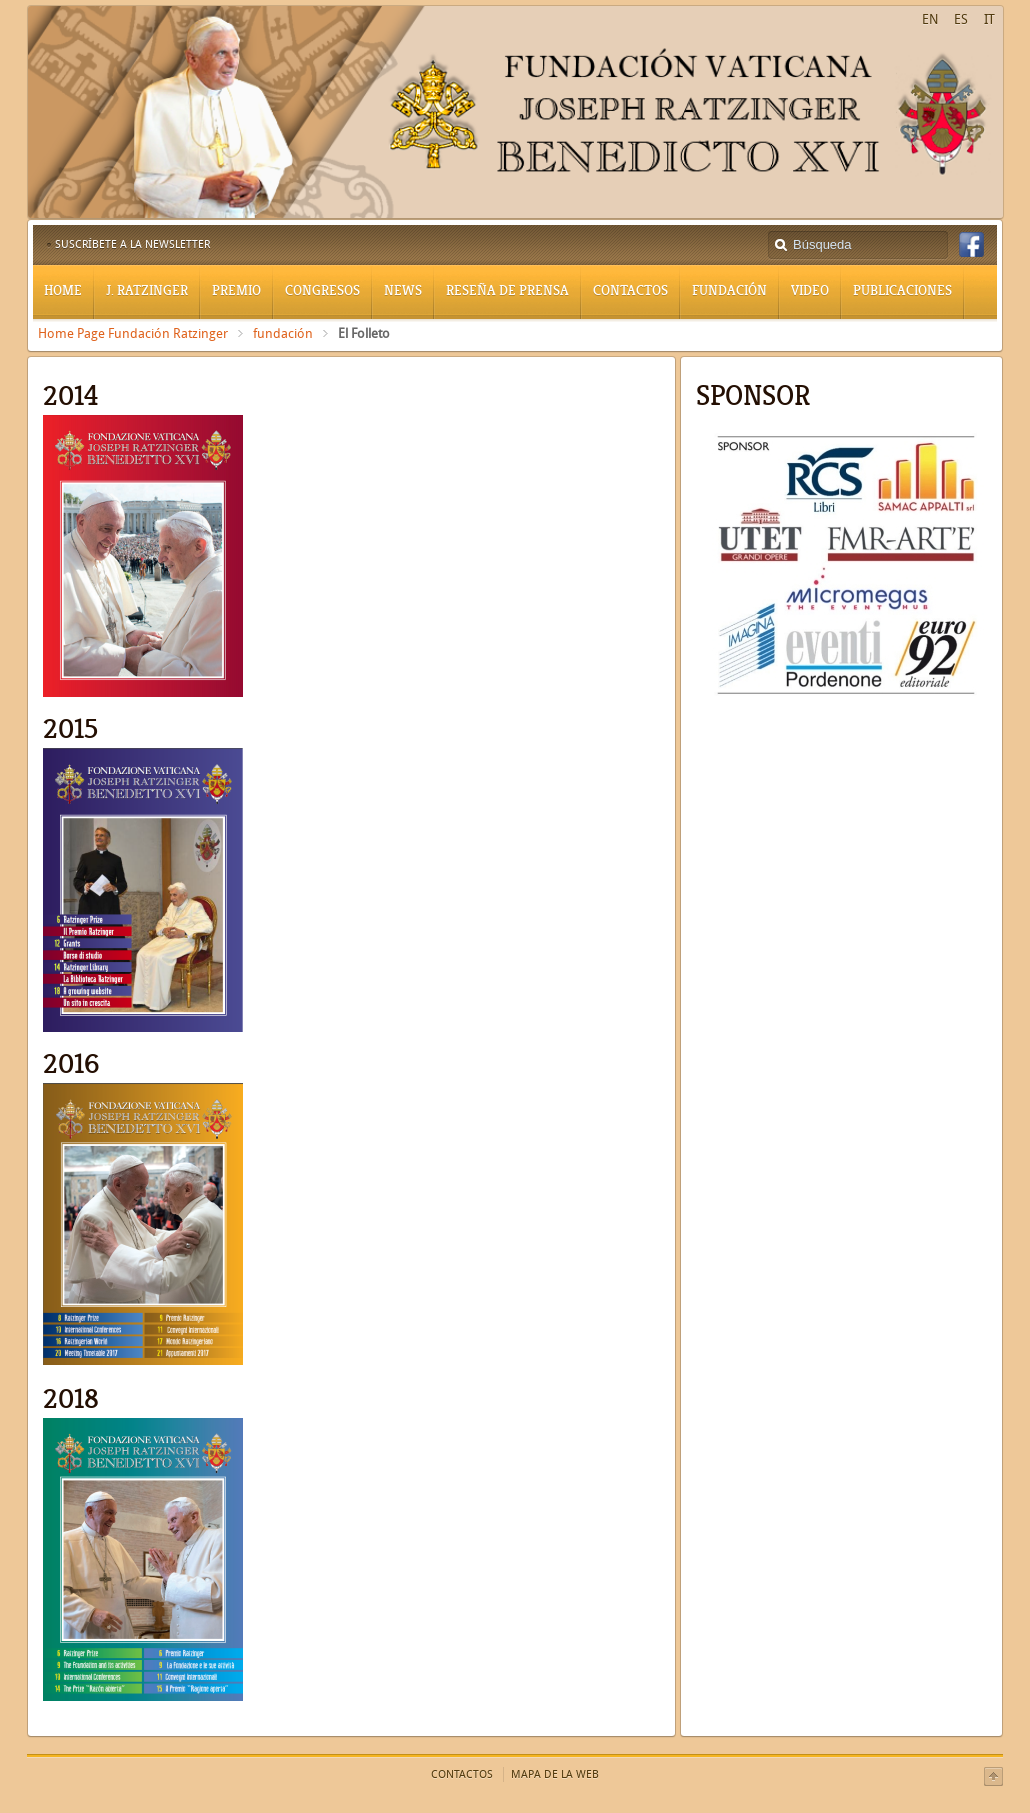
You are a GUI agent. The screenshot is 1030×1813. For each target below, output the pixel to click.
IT (989, 19)
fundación (283, 333)
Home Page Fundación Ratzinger (133, 333)
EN (930, 19)
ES (961, 19)
